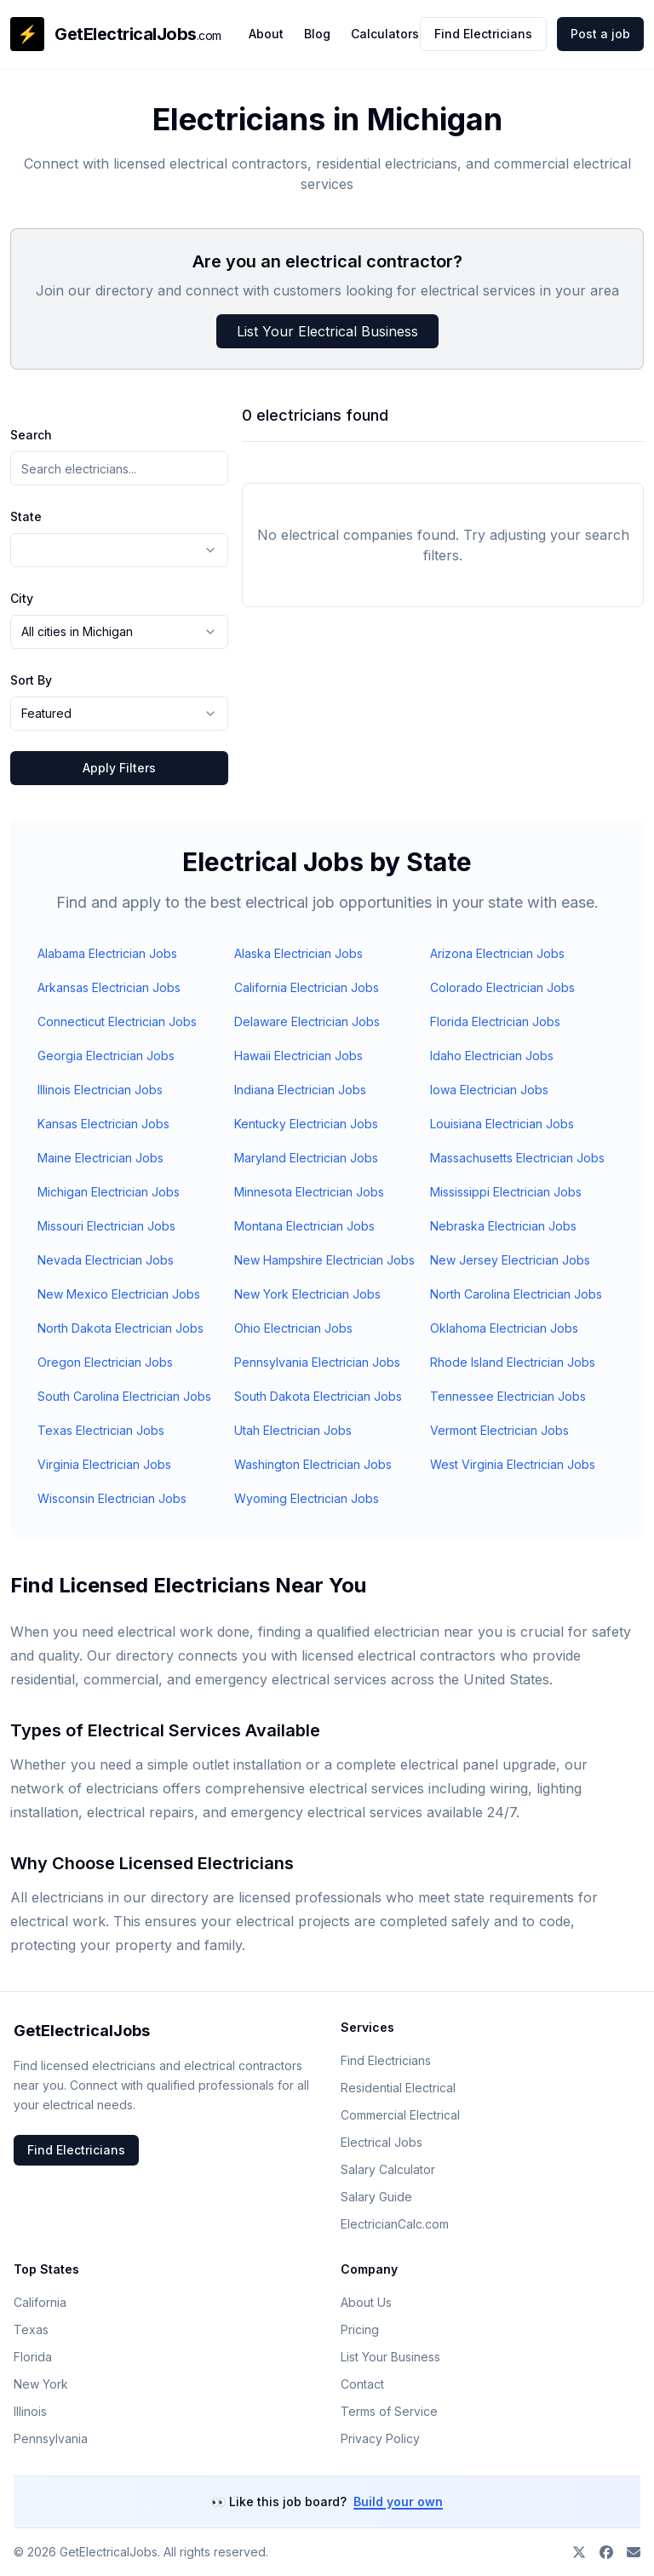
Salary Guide (376, 2196)
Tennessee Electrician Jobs (508, 1396)
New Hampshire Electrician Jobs (324, 1260)
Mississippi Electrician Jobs (506, 1192)
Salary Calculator (388, 2169)
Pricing (360, 2329)
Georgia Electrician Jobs (106, 1055)
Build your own (398, 2501)
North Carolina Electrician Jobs (516, 1294)
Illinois (30, 2411)
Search (31, 434)
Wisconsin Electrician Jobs (111, 1498)
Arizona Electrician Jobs (497, 953)
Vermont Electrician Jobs (499, 1430)
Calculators (385, 33)
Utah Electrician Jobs (293, 1430)
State (26, 516)
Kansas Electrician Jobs (103, 1123)
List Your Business (390, 2356)
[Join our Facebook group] (606, 2552)
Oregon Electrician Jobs (105, 1362)
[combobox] (119, 550)
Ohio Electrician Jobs (293, 1328)
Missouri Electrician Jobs (106, 1226)
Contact (362, 2384)
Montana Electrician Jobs (304, 1226)
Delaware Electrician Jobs (307, 1021)
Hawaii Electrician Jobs (298, 1055)
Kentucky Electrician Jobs (306, 1123)
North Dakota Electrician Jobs (120, 1328)
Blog (317, 33)
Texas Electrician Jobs (100, 1430)
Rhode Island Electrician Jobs (512, 1362)
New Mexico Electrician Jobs (118, 1294)
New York (41, 2384)
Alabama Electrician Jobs (107, 953)
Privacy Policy (380, 2438)
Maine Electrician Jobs (100, 1157)
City (21, 598)
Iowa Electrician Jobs (489, 1089)
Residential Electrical (398, 2087)
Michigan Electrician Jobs (108, 1192)
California (40, 2302)
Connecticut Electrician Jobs (117, 1021)
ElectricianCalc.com (395, 2224)
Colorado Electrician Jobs (502, 987)
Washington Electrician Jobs (313, 1464)
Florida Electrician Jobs (495, 1021)
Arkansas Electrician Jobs (109, 987)
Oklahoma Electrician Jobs (504, 1328)
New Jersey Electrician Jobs (510, 1260)
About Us (366, 2302)
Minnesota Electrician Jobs (309, 1192)
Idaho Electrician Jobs (492, 1055)
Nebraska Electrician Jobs (503, 1226)
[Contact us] (633, 2552)
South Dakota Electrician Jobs (318, 1396)
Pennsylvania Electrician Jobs (317, 1362)
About (266, 33)
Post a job (600, 33)
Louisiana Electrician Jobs (502, 1123)
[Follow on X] (579, 2552)
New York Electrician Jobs (307, 1294)
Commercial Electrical (400, 2115)
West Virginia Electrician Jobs (512, 1464)
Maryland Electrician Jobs (306, 1157)
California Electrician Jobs (306, 987)
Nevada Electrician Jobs (105, 1260)
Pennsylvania (51, 2438)
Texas (31, 2329)
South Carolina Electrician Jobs (124, 1396)
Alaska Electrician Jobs (298, 953)
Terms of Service (389, 2411)
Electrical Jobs (381, 2142)
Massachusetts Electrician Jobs (517, 1157)
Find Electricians (483, 33)
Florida (33, 2356)
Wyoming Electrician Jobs (306, 1498)
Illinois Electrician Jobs (100, 1089)
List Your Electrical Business (327, 331)
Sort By (31, 680)
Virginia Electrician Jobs (104, 1464)
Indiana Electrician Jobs (300, 1089)
